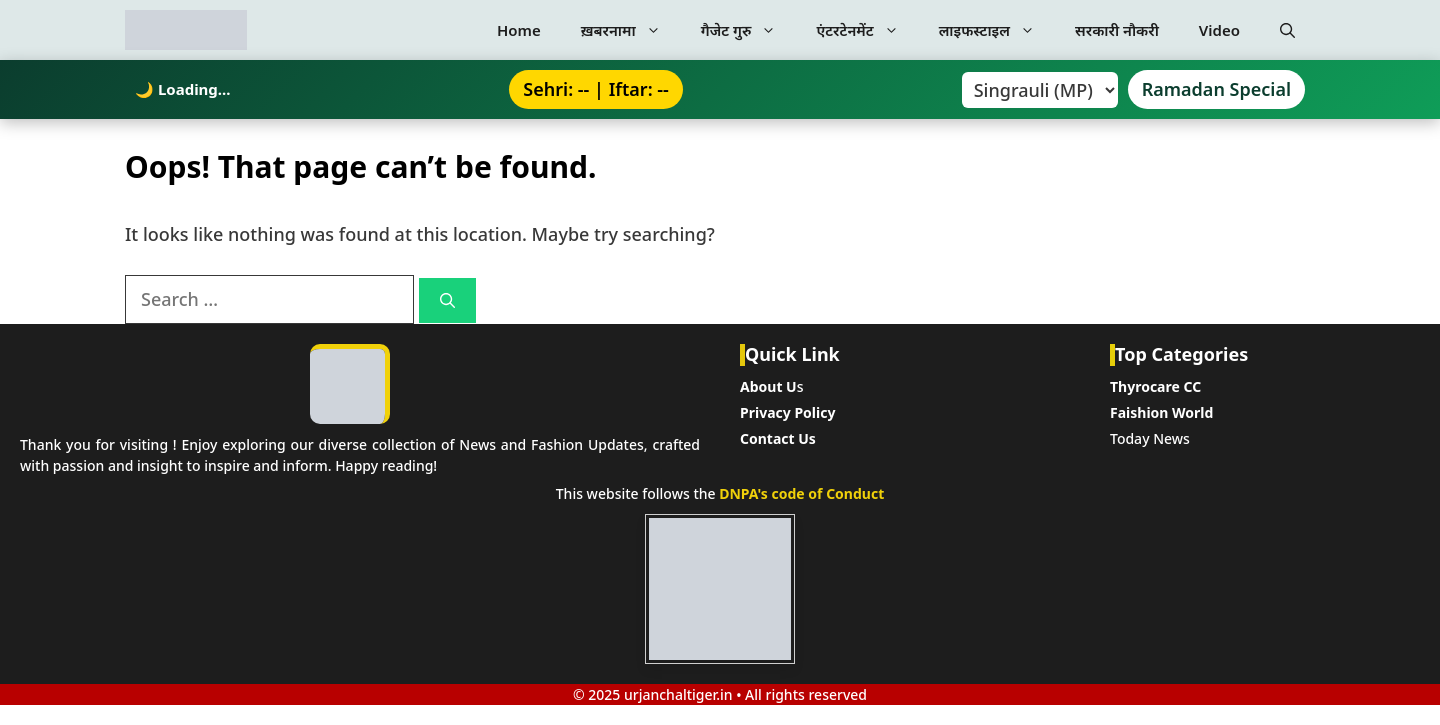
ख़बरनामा (631, 30)
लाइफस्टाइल (997, 30)
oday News (1153, 438)
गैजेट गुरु (749, 30)
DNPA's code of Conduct (801, 493)
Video (1219, 30)
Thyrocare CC (1155, 386)
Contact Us (778, 438)
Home (519, 30)
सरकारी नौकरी (1117, 30)
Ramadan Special (1216, 89)
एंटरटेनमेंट (867, 30)
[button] (1287, 30)
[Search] (447, 300)
